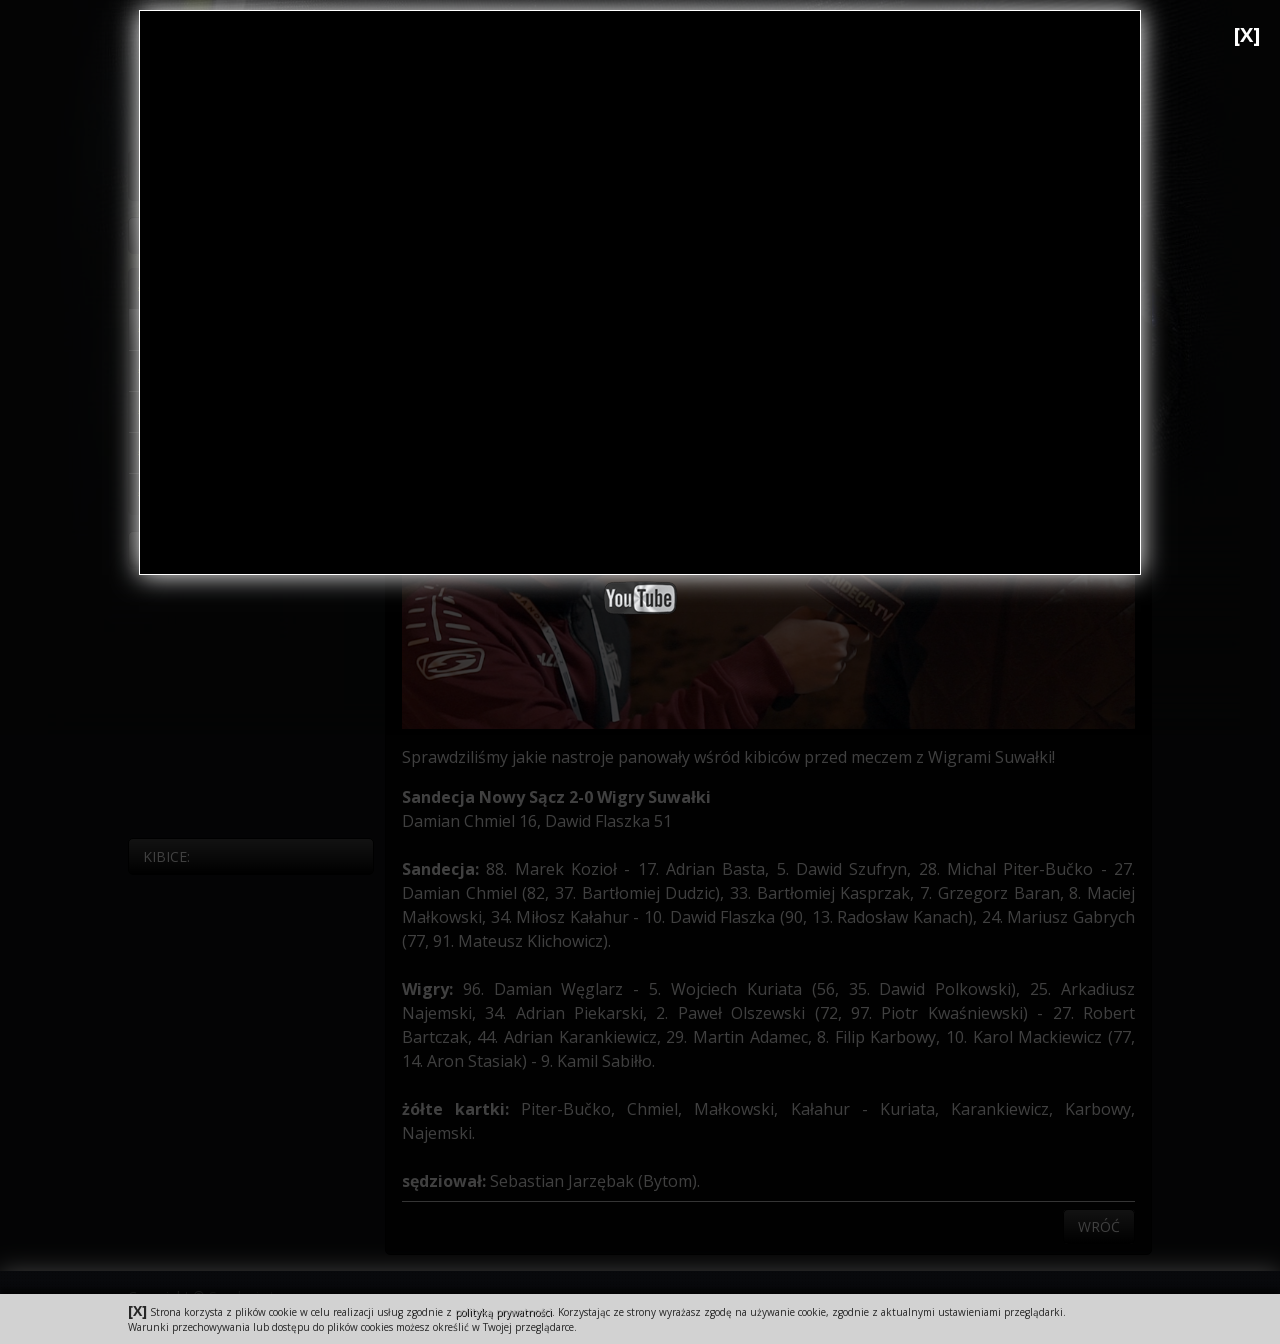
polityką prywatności (503, 1312)
